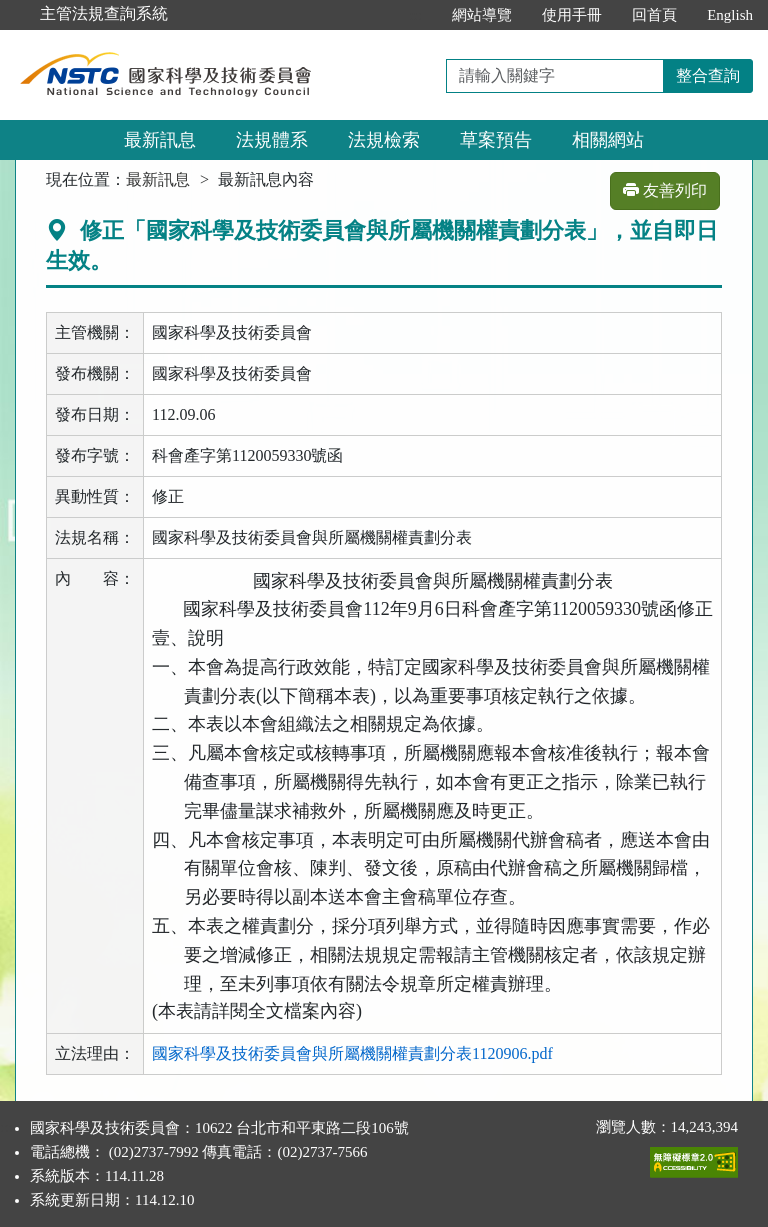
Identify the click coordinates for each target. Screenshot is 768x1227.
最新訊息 (160, 140)
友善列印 (665, 190)
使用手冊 (572, 15)
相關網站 (608, 140)
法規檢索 (384, 140)
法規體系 (272, 140)
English (730, 15)
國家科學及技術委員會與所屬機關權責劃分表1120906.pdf (352, 1053)
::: (416, 15)
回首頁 (654, 15)
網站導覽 (482, 15)
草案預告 (496, 140)
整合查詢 (708, 75)
